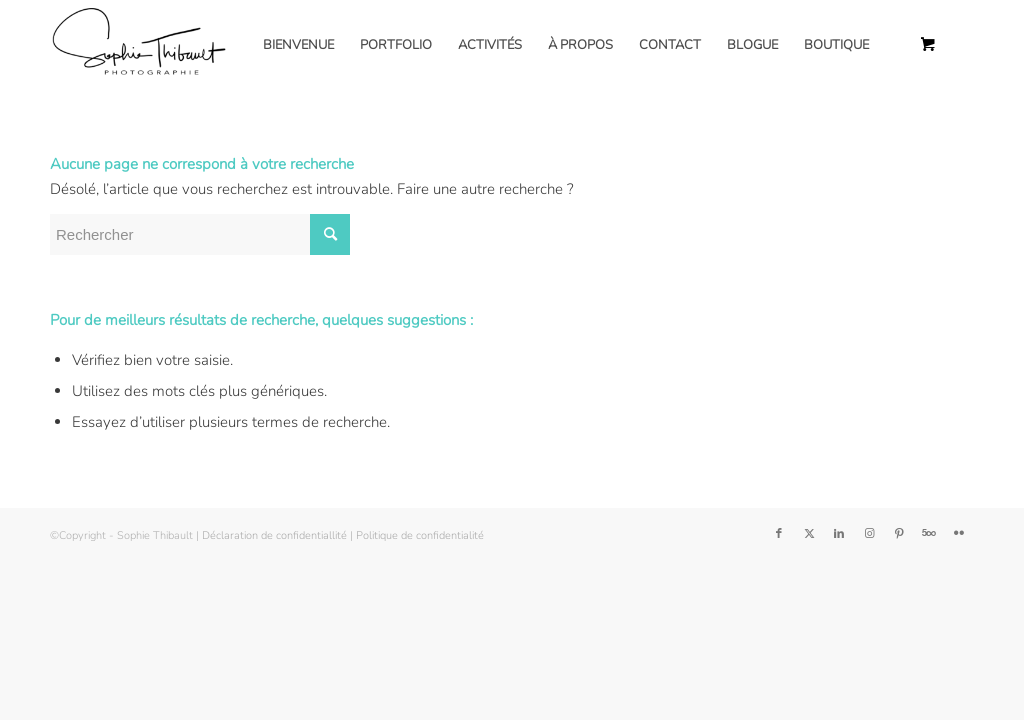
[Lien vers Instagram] (869, 534)
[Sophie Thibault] (138, 45)
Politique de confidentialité (420, 535)
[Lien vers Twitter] (809, 534)
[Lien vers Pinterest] (899, 534)
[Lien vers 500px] (929, 534)
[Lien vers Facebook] (779, 534)
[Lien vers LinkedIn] (839, 534)
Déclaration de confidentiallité (274, 535)
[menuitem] (298, 45)
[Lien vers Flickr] (959, 534)
